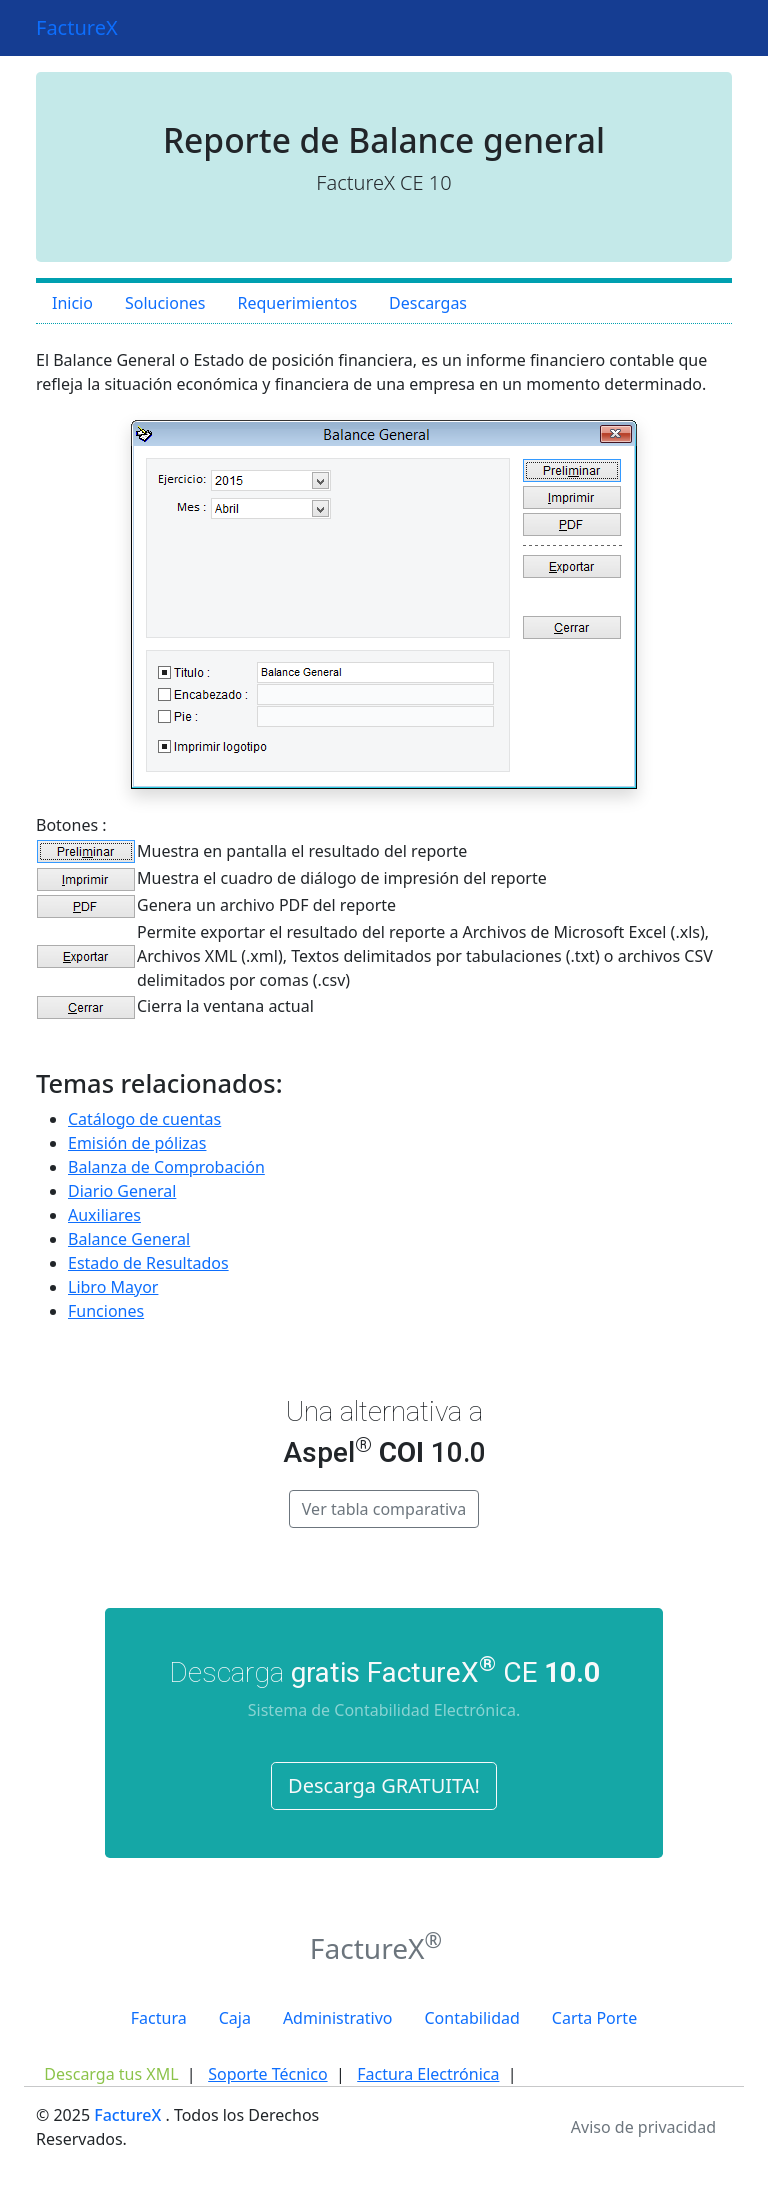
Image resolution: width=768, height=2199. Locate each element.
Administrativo (338, 2018)
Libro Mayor (113, 1287)
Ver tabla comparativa (384, 1509)
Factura (159, 2018)
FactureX (77, 27)
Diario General (122, 1191)
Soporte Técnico (267, 2074)
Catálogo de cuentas (144, 1119)
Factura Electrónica (428, 2074)
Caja (235, 2018)
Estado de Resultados (148, 1263)
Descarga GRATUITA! (384, 1785)
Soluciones (165, 303)
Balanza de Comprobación (166, 1167)
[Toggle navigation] (704, 28)
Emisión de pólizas (137, 1143)
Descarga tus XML (111, 2074)
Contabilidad (471, 2018)
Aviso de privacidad (643, 2127)
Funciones (106, 1311)
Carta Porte (594, 2018)
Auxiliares (104, 1215)
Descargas (428, 303)
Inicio (72, 303)
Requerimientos (297, 303)
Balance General (129, 1239)
